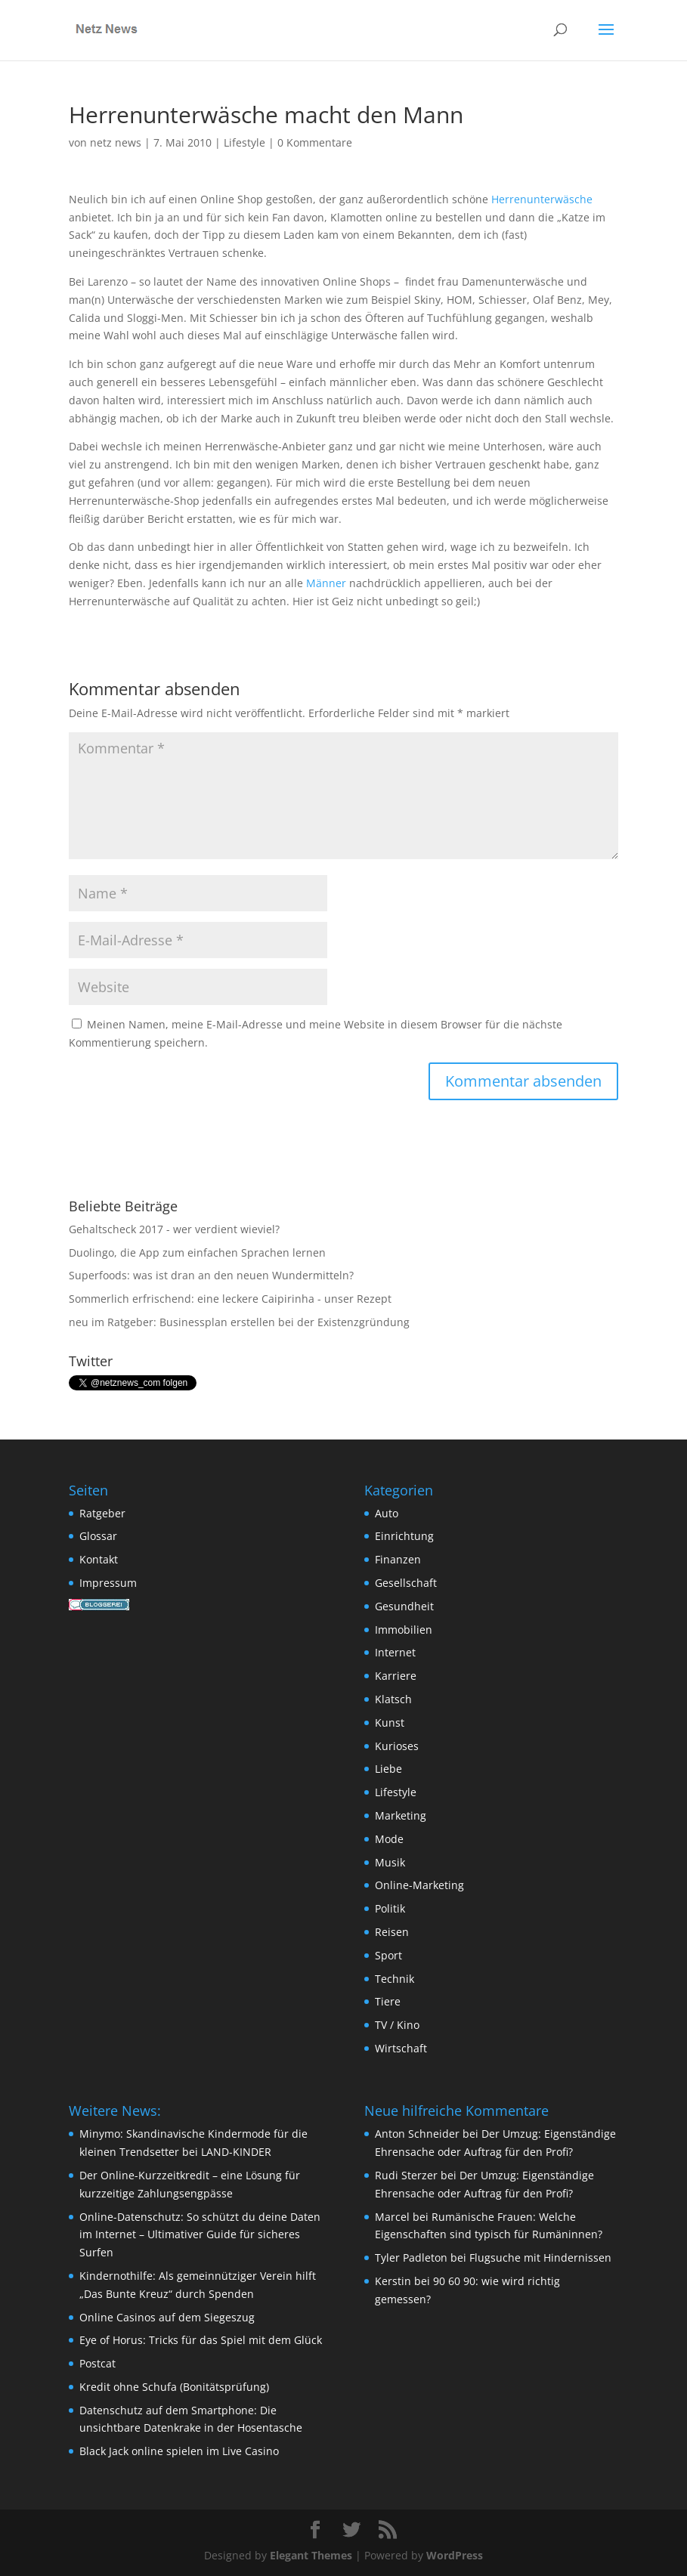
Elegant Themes (311, 2555)
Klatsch (393, 1699)
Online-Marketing (419, 1885)
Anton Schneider (417, 2133)
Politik (390, 1908)
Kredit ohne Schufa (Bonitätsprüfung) (174, 2387)
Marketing (400, 1815)
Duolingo (91, 1252)
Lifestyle (244, 142)
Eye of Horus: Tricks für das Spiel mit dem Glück (200, 2340)
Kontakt (98, 1559)
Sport (388, 1955)
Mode (389, 1839)
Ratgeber (102, 1513)
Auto (386, 1513)
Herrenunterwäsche (542, 199)
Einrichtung (404, 1536)
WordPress (454, 2555)
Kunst (389, 1722)
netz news (115, 142)
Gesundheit (404, 1606)
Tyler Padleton (411, 2257)
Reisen (392, 1932)
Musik (390, 1862)
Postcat (97, 2363)
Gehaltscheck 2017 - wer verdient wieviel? (174, 1229)
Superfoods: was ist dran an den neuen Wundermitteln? (211, 1275)
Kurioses (397, 1746)
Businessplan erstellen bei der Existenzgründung (284, 1322)
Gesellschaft (406, 1583)
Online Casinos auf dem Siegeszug (167, 2317)
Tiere (388, 2001)
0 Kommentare (314, 142)
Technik (394, 1978)
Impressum (108, 1583)
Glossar (98, 1536)
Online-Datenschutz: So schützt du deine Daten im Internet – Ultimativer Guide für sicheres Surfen (199, 2235)
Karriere (395, 1675)
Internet (395, 1652)
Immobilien (403, 1629)
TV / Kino (397, 2025)
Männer (326, 583)
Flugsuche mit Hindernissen (540, 2257)
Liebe (388, 1768)
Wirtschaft (401, 2048)
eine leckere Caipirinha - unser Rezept (294, 1298)
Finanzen (398, 1559)
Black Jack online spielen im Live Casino (179, 2451)
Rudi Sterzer (406, 2175)
